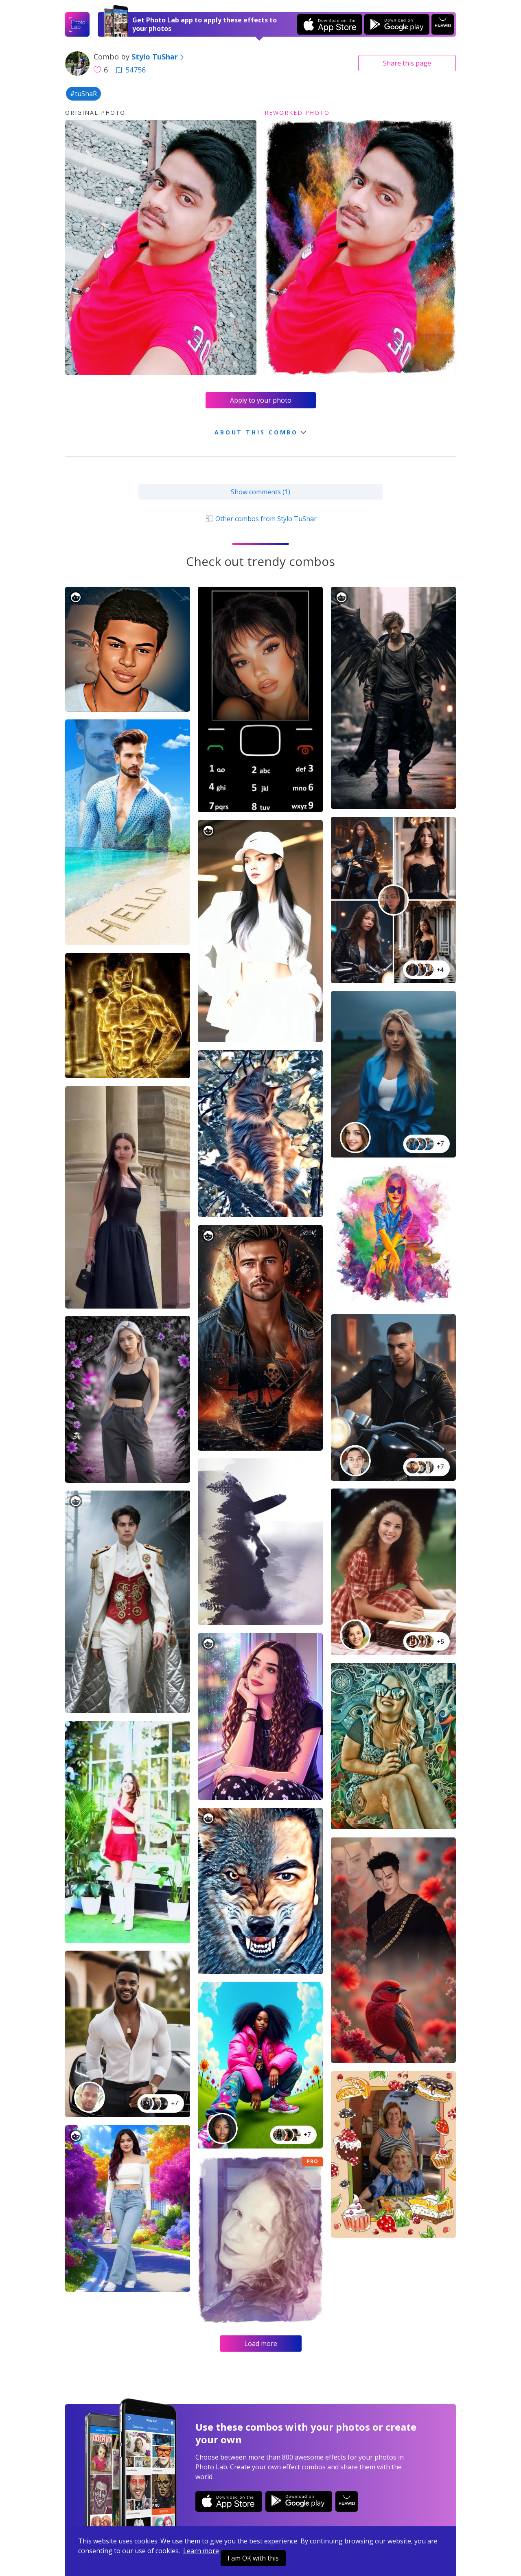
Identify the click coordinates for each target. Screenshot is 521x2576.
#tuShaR (83, 93)
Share (407, 63)
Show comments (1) (260, 491)
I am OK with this (253, 2558)
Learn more (201, 2550)
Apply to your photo (260, 400)
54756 (131, 70)
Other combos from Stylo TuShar (260, 518)
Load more (260, 2343)
